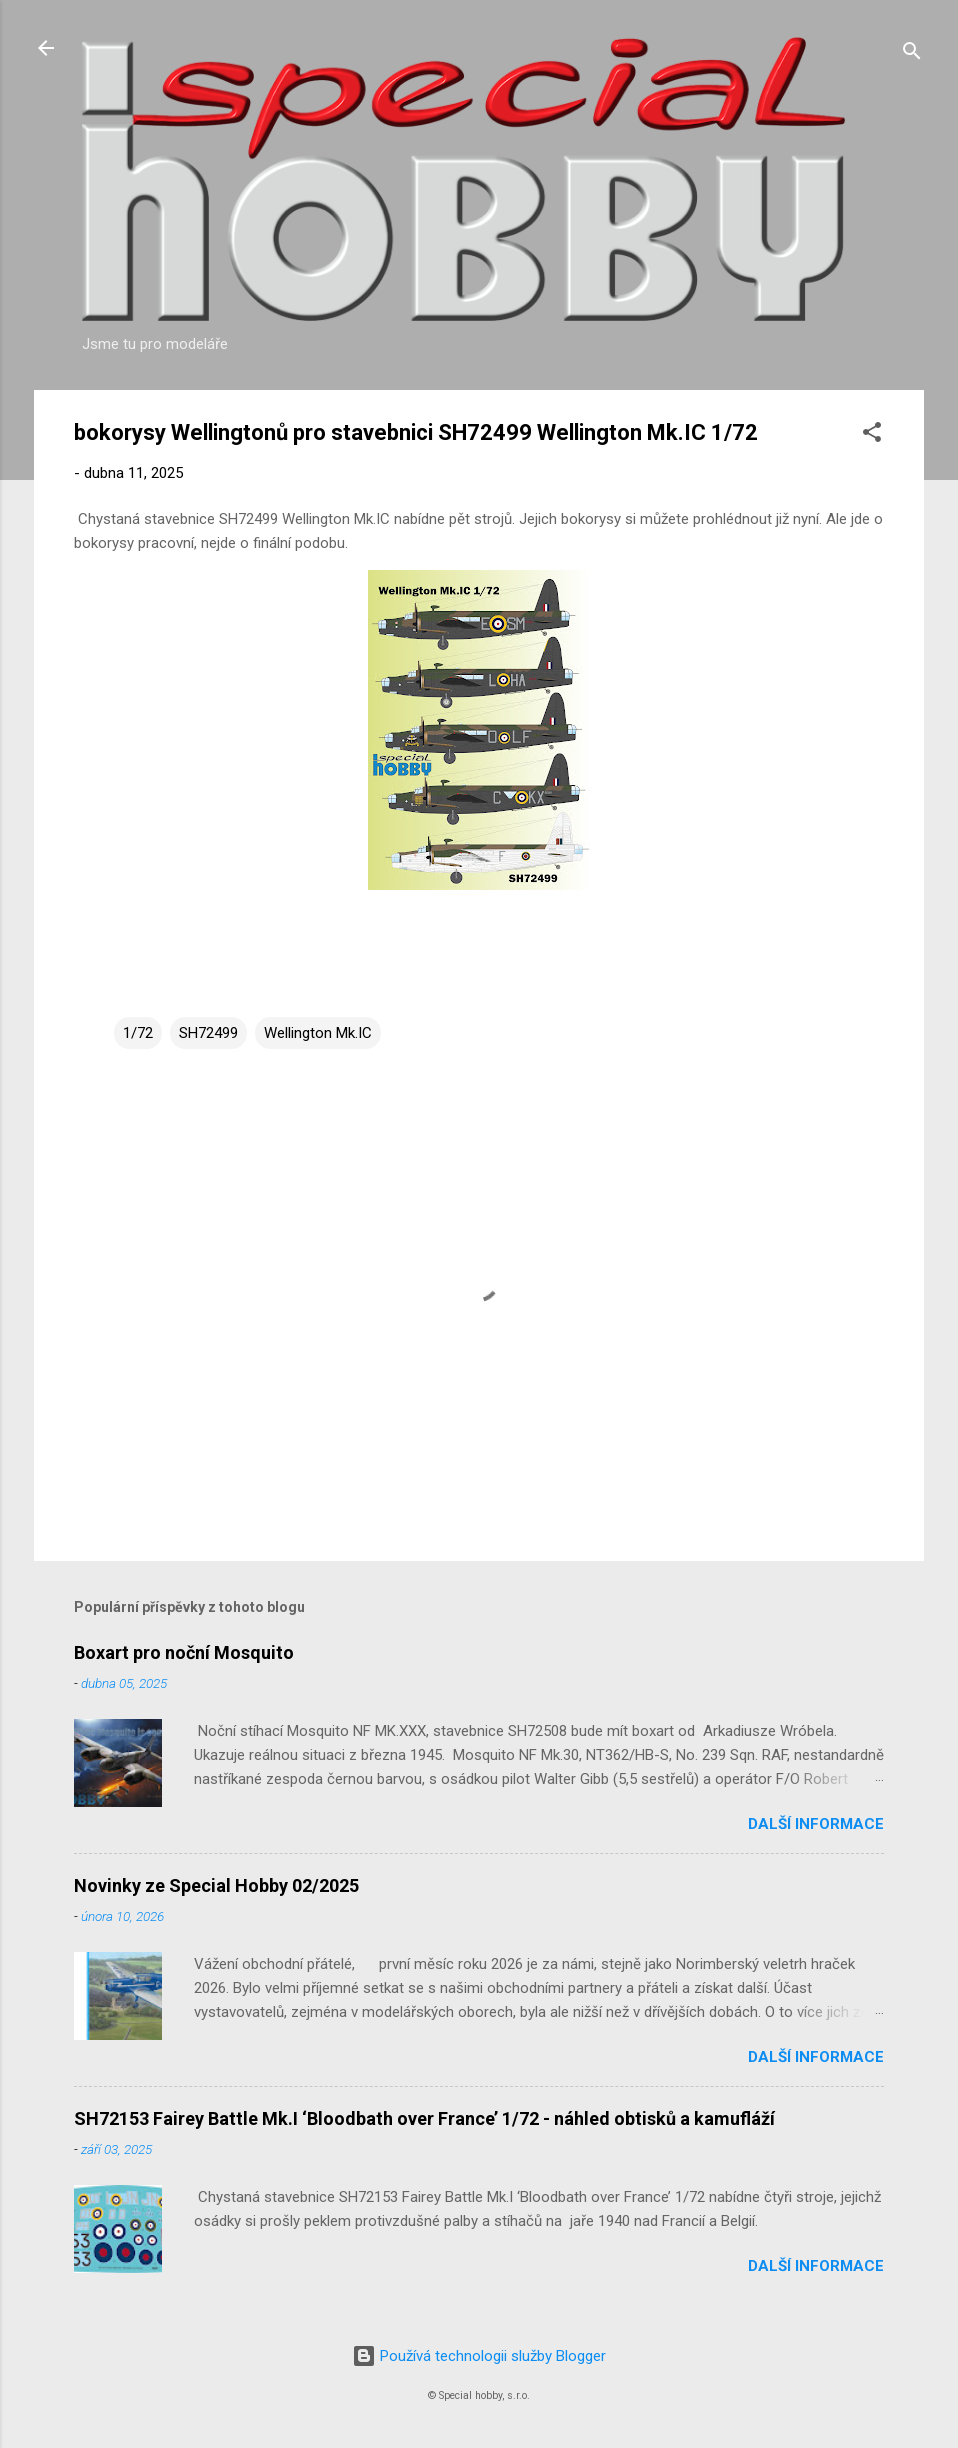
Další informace (816, 1824)
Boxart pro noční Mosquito (184, 1652)
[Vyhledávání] (912, 54)
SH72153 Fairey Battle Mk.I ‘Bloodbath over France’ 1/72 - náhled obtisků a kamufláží (424, 2118)
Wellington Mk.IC (318, 1033)
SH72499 (208, 1033)
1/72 (138, 1033)
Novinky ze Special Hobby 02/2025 (216, 1885)
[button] (872, 435)
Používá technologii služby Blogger (479, 2356)
